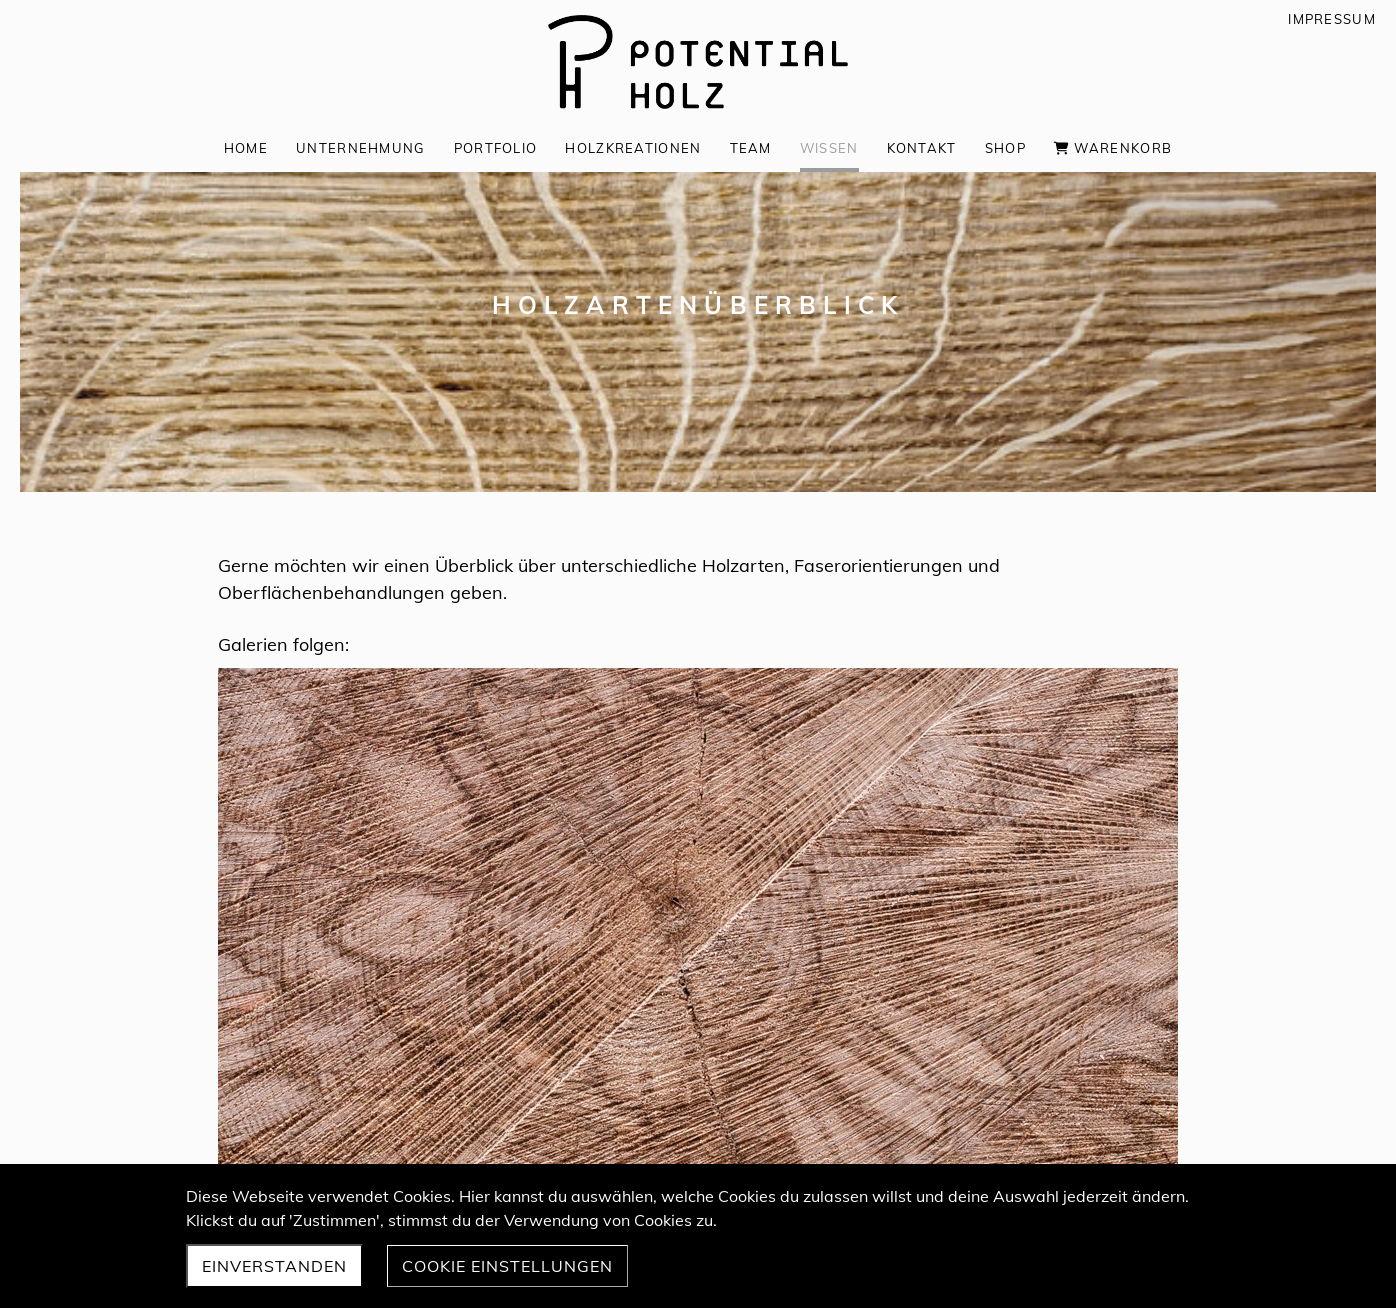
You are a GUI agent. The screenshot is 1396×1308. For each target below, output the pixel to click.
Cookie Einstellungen (507, 1266)
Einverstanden (274, 1266)
